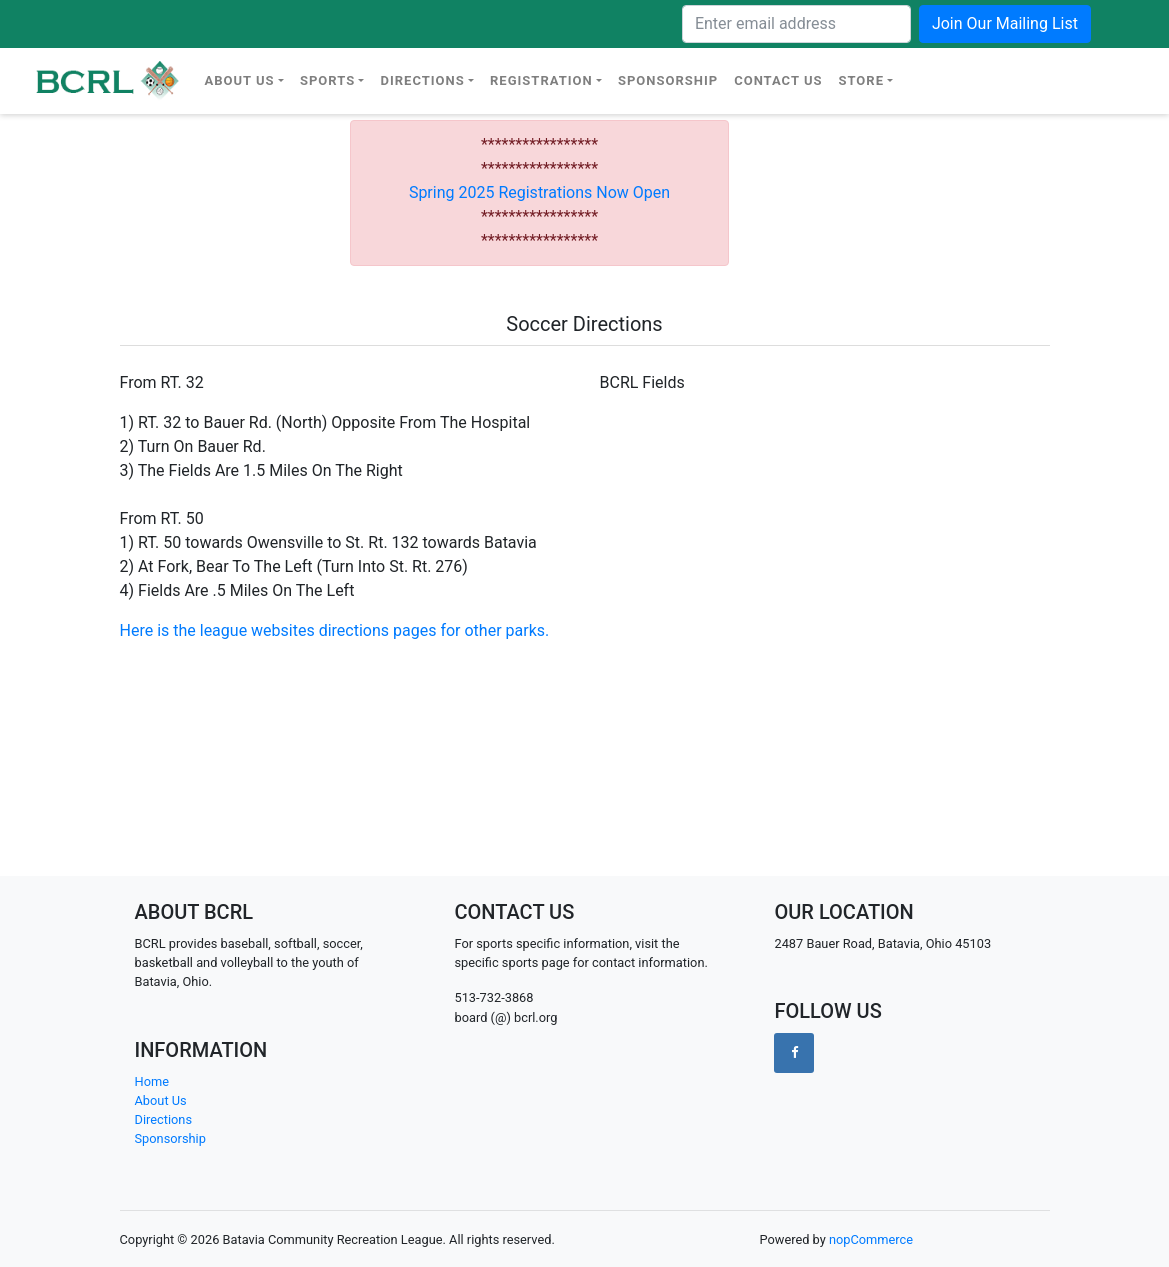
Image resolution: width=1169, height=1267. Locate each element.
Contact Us (778, 80)
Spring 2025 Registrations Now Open (539, 192)
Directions (422, 80)
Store (861, 80)
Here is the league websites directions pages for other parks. (337, 630)
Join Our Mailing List (1005, 23)
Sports (327, 80)
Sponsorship (668, 80)
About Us (240, 80)
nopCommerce (871, 1239)
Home (152, 1081)
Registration (541, 80)
